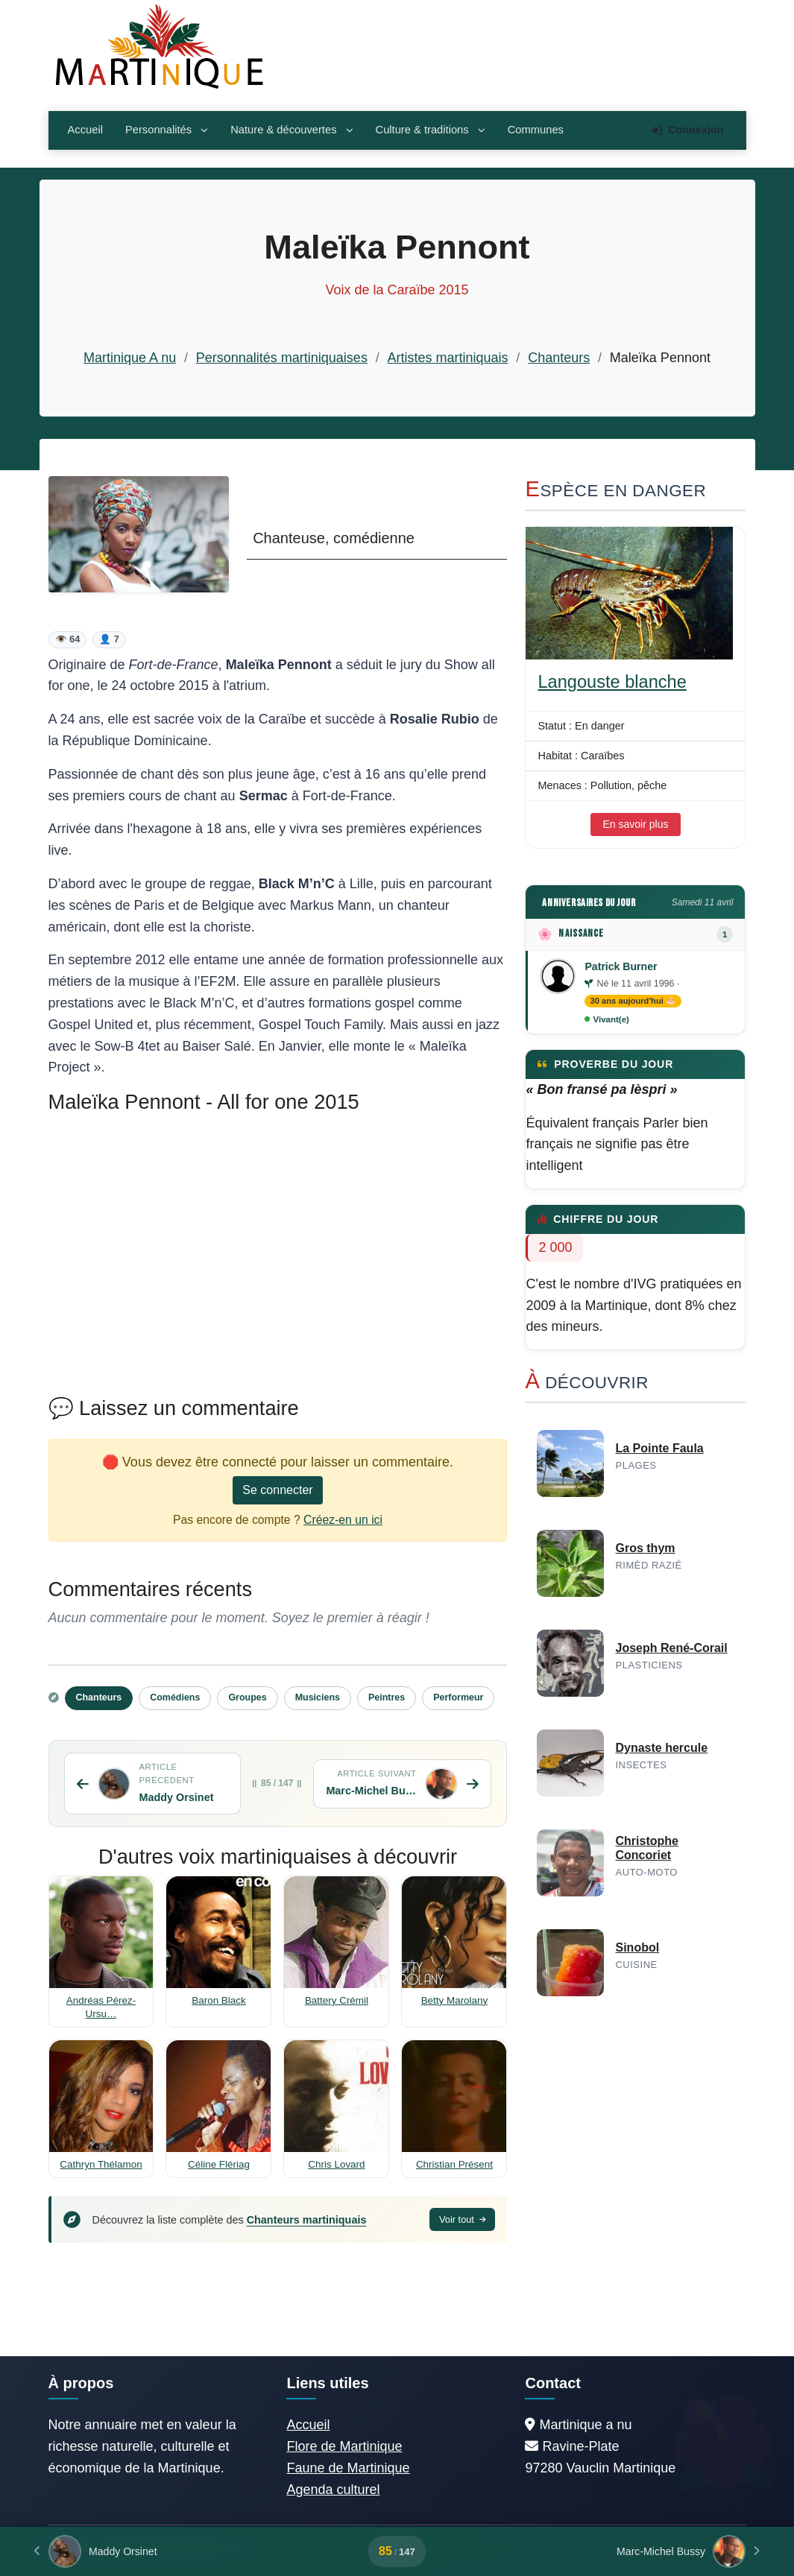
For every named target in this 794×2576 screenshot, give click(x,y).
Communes (536, 130)
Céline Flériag (219, 2164)
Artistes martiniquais (448, 357)
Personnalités (166, 130)
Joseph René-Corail (671, 1648)
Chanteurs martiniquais (307, 2220)
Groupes (247, 1697)
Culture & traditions (430, 130)
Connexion (687, 130)
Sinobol (637, 1947)
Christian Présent (454, 2164)
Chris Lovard (336, 2164)
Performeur (458, 1697)
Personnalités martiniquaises (282, 357)
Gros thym (645, 1548)
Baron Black (218, 2000)
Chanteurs (559, 357)
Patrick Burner (621, 966)
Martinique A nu (130, 357)
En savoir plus (636, 824)
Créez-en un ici (342, 1519)
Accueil (85, 130)
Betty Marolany (454, 2000)
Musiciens (317, 1697)
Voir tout (462, 2219)
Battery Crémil (336, 2000)
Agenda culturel (332, 2489)
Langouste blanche (612, 682)
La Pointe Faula (659, 1448)
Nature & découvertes (291, 130)
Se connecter (277, 1490)
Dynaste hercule (661, 1747)
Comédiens (175, 1697)
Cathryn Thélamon (101, 2164)
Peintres (386, 1697)
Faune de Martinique (347, 2468)
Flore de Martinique (344, 2446)
